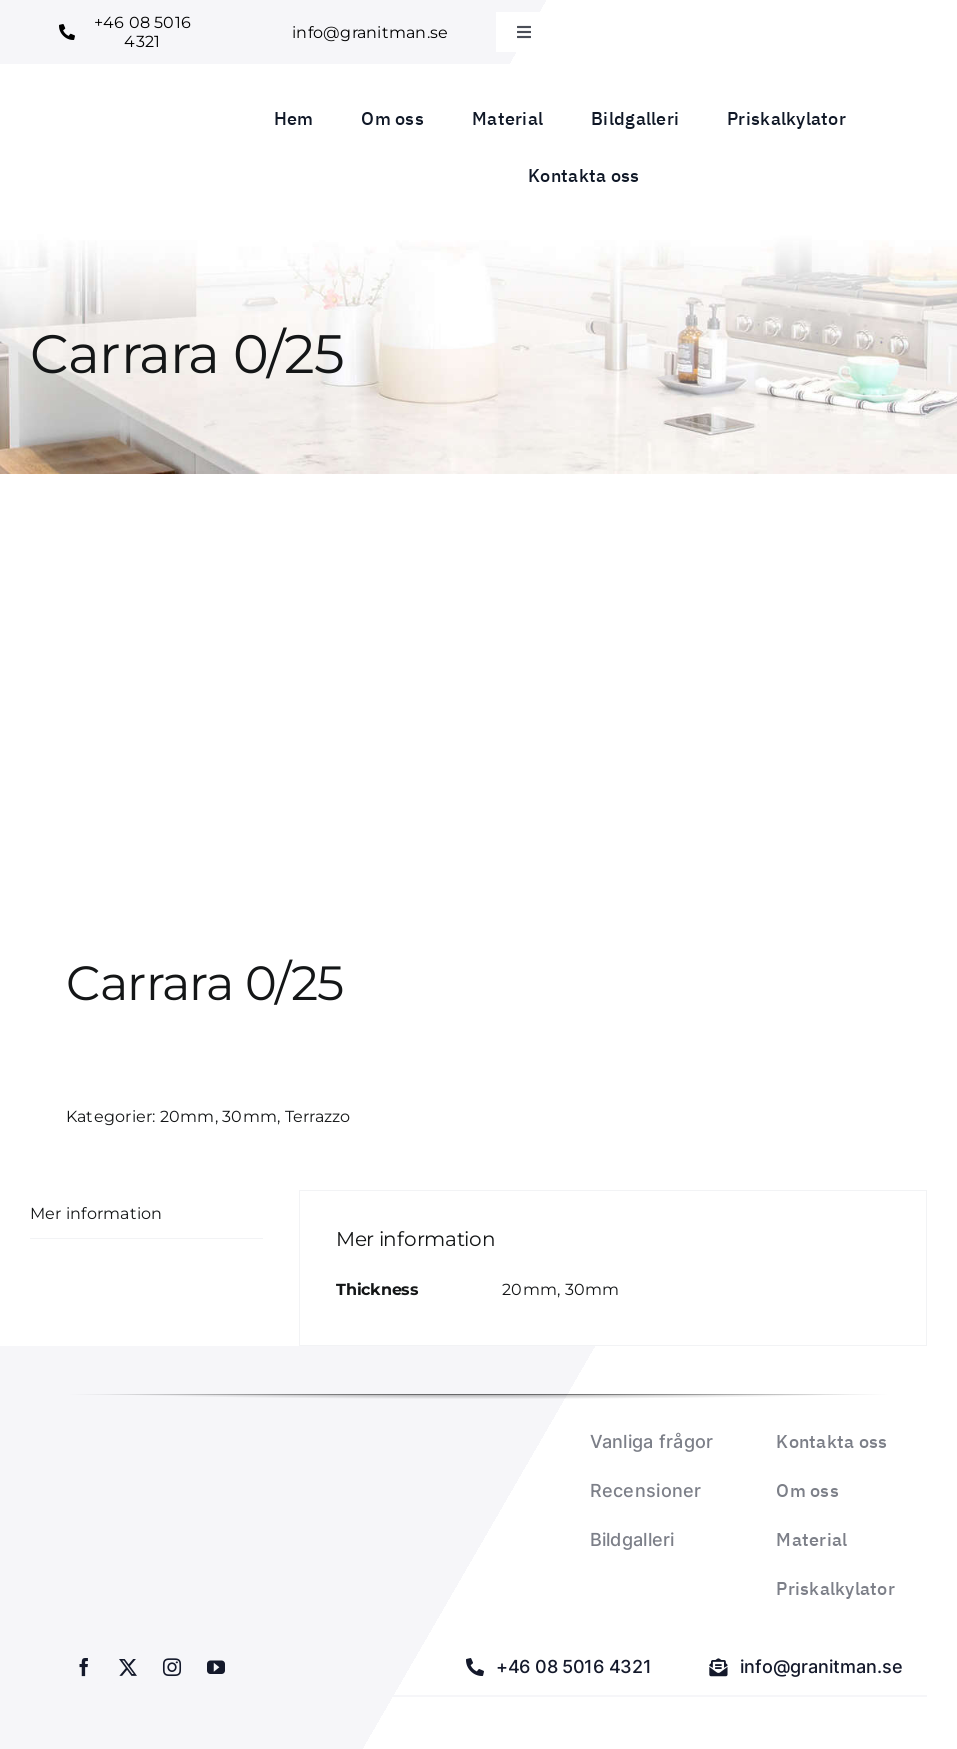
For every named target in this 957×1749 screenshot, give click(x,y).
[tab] (146, 1214)
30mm (249, 1116)
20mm (187, 1116)
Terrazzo (318, 1116)
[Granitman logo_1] (105, 133)
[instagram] (172, 1667)
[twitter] (128, 1667)
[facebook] (84, 1667)
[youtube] (216, 1667)
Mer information (96, 1213)
